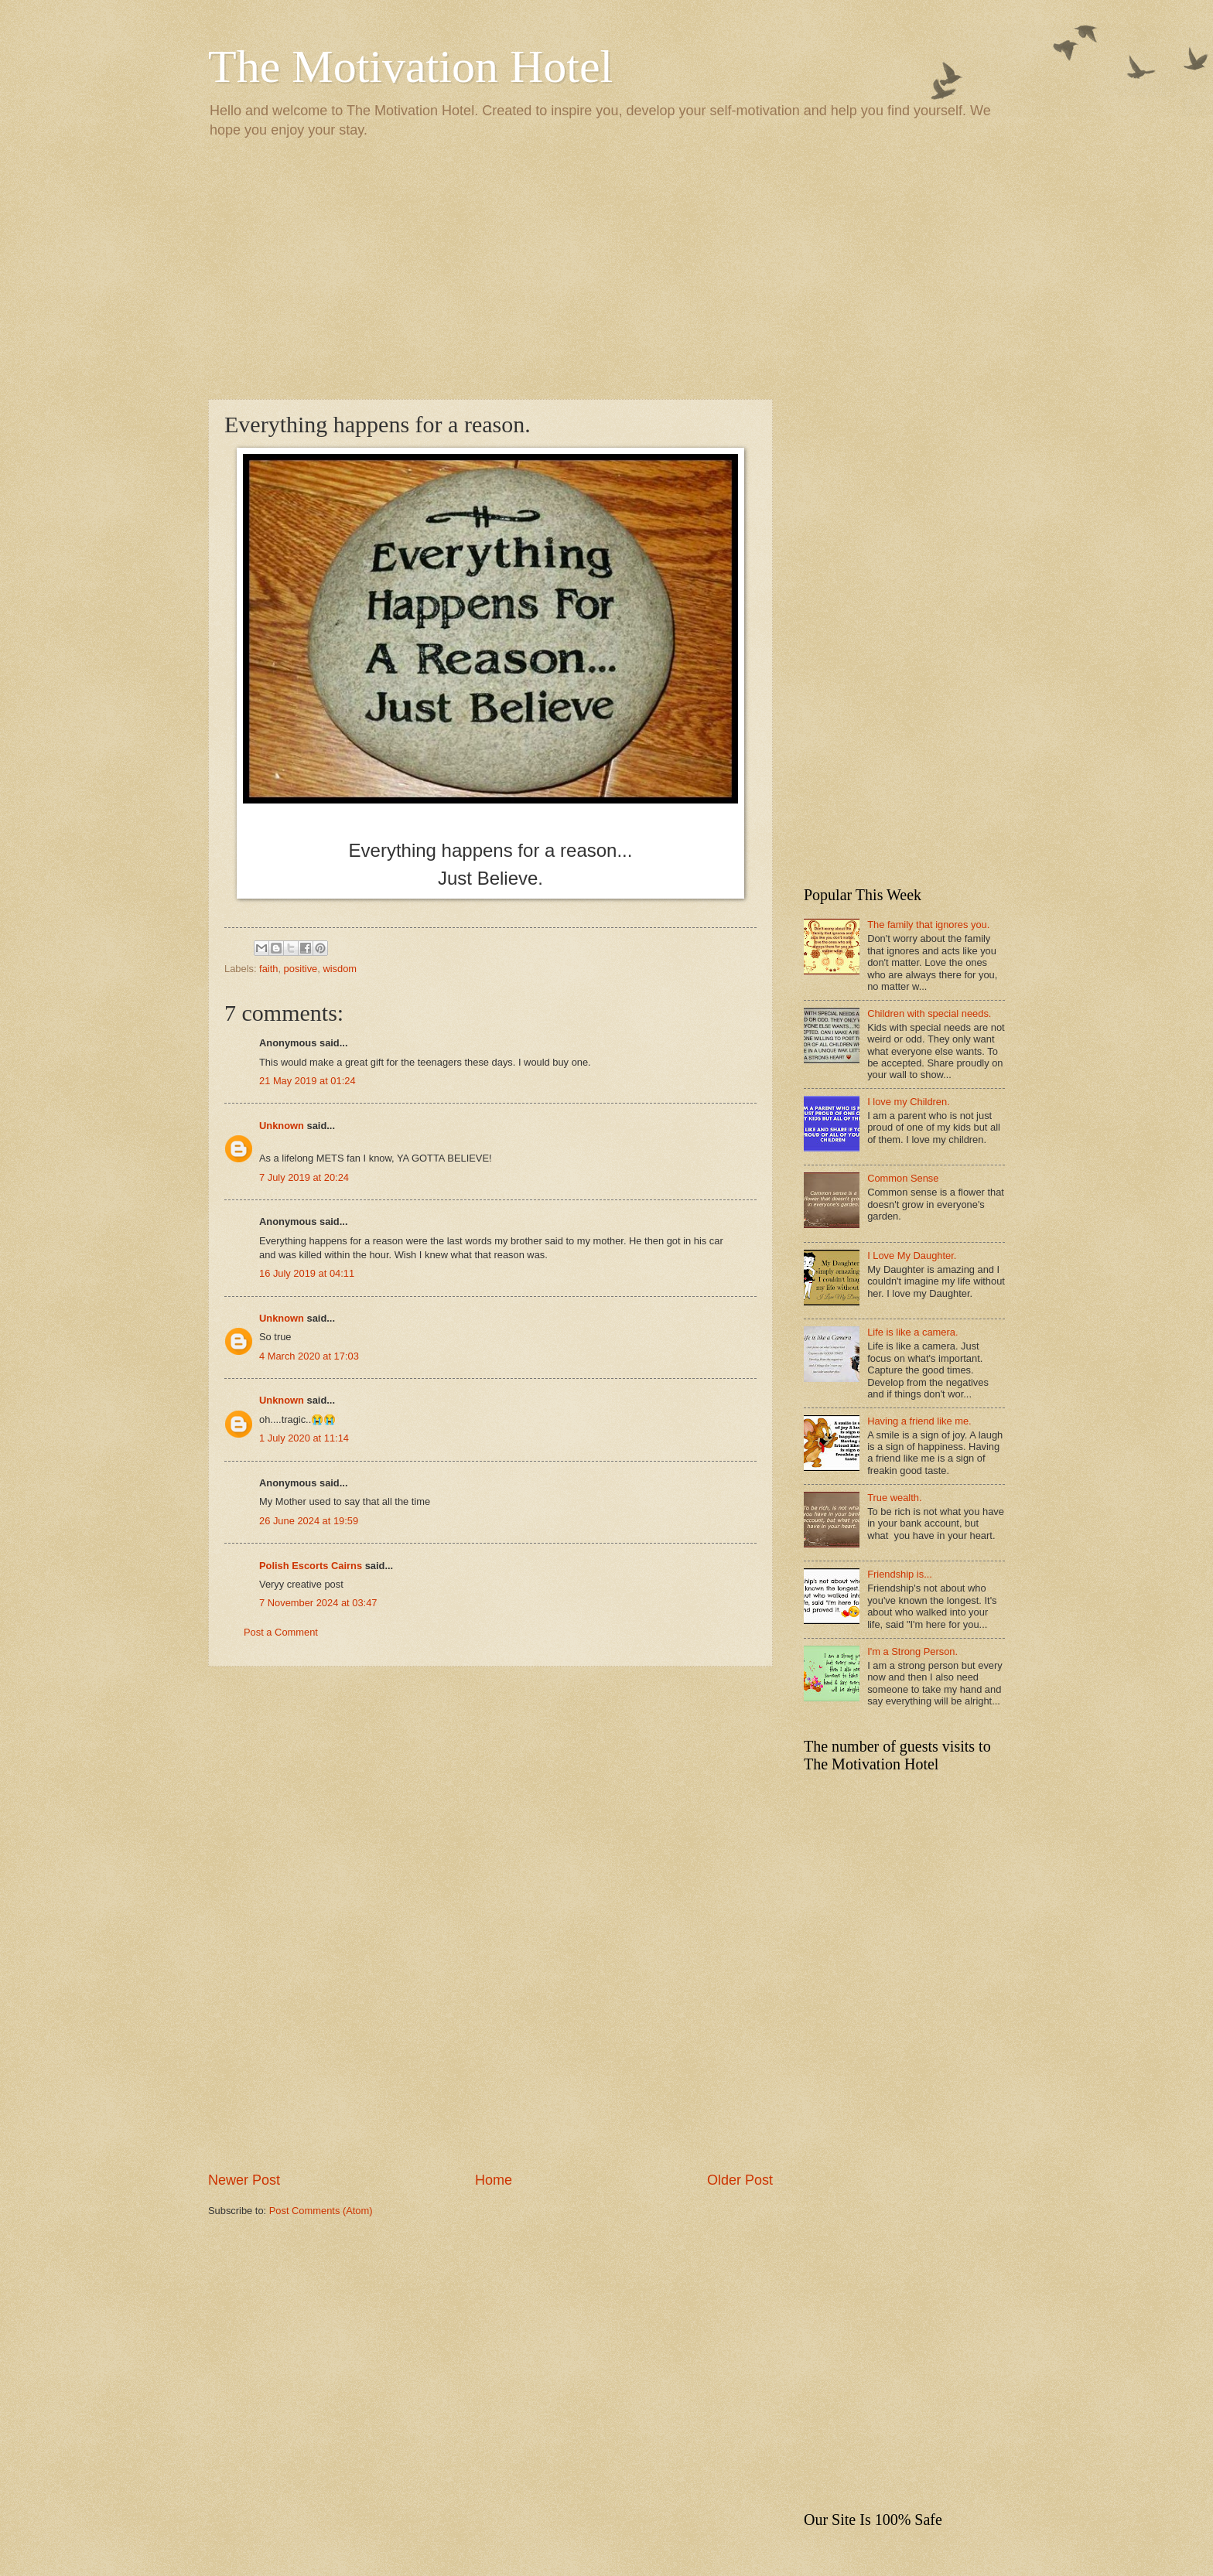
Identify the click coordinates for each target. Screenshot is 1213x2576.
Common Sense (902, 1178)
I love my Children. (908, 1101)
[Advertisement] (606, 267)
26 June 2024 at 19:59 (308, 1521)
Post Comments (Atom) (321, 2210)
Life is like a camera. (912, 1332)
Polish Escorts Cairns (310, 1565)
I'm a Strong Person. (912, 1651)
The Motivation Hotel (410, 66)
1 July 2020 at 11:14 (304, 1438)
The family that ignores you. (928, 924)
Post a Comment (281, 1632)
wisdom (340, 968)
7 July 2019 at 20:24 (304, 1177)
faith (268, 968)
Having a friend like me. (919, 1421)
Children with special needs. (929, 1013)
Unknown (281, 1125)
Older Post (740, 2180)
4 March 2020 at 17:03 (309, 1356)
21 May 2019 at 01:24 (307, 1081)
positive (301, 968)
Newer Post (244, 2180)
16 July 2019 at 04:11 (306, 1273)
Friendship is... (899, 1574)
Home (493, 2180)
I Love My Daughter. (911, 1255)
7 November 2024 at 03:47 (318, 1603)
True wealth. (894, 1497)
